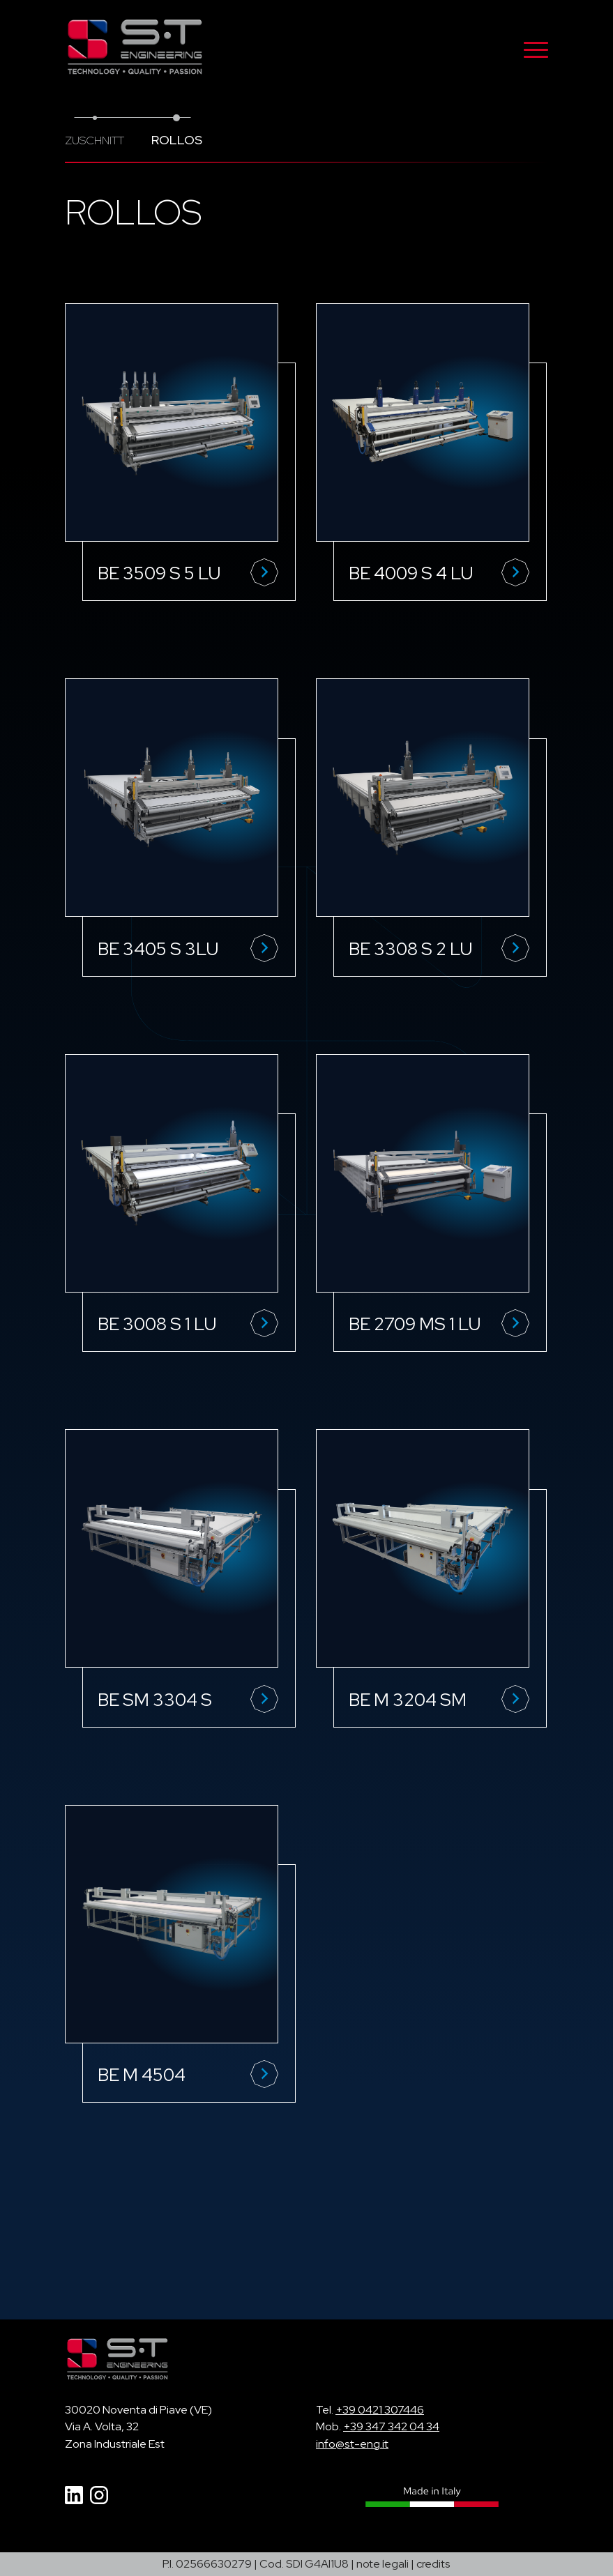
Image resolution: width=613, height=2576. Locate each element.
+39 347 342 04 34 (391, 2426)
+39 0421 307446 (379, 2409)
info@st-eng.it (352, 2444)
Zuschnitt (94, 140)
